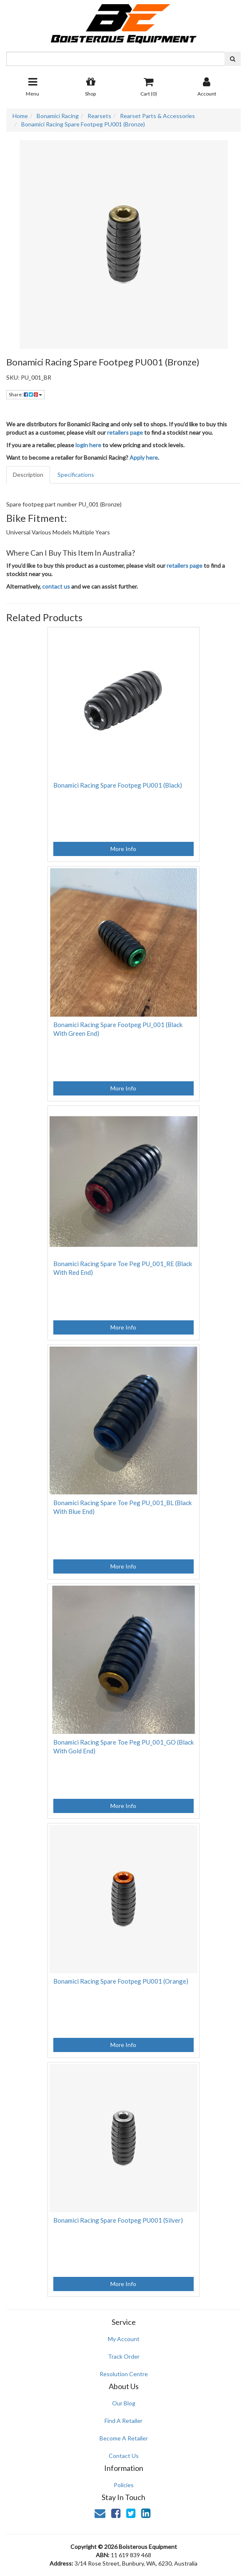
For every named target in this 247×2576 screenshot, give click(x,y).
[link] (115, 2513)
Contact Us (124, 2455)
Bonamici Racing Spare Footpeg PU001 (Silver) (118, 2220)
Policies (124, 2484)
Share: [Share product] (25, 394)
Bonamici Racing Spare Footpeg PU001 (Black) (117, 785)
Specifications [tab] (75, 474)
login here (88, 444)
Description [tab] (28, 474)
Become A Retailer (124, 2438)
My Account (124, 2338)
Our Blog (123, 2403)
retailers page (125, 432)
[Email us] (100, 2513)
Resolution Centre (124, 2373)
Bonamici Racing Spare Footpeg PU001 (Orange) (120, 1981)
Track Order (124, 2356)
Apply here (144, 457)
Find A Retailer (123, 2420)
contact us (56, 586)
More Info (123, 848)
